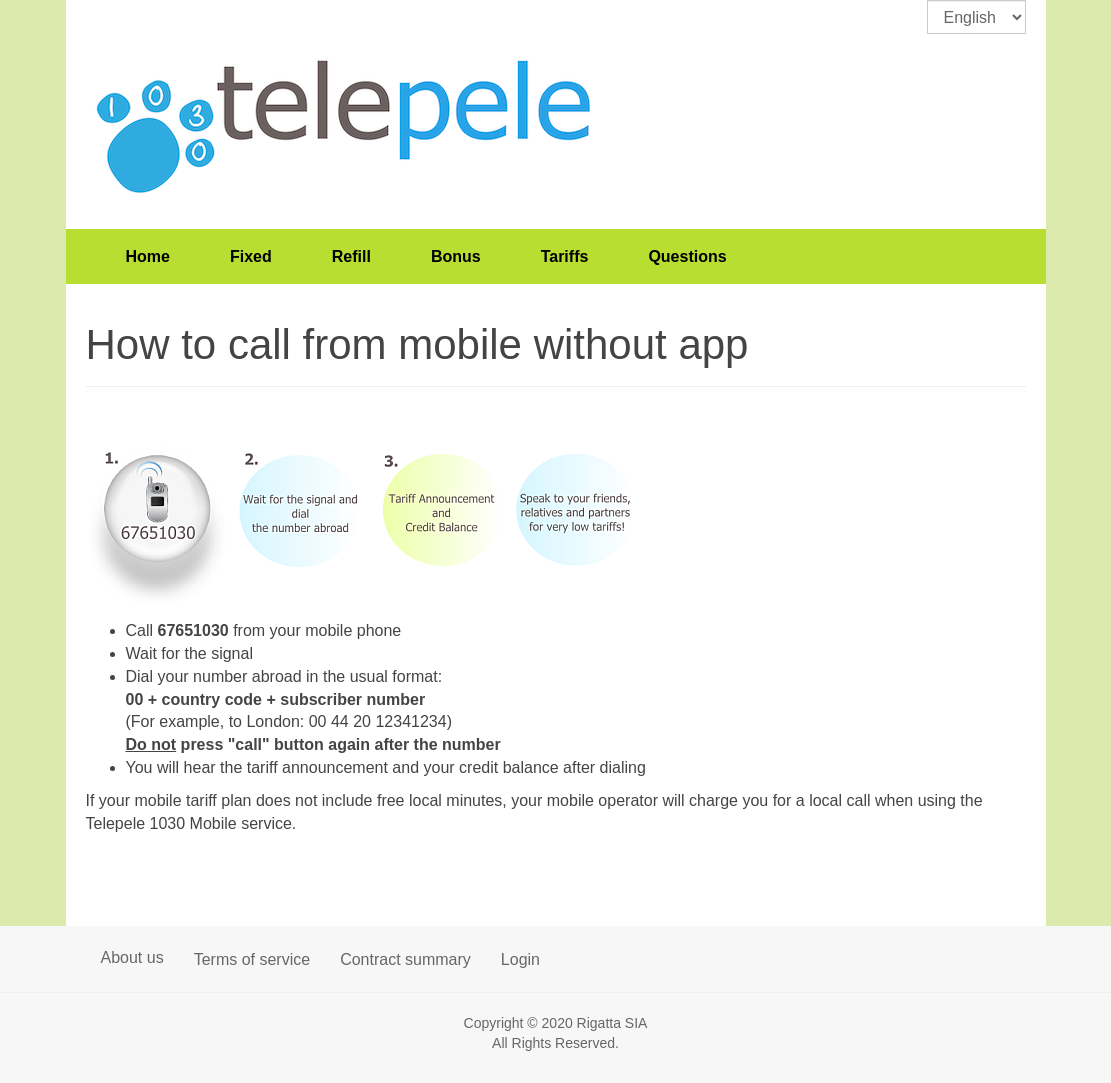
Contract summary (405, 959)
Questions (687, 256)
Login (520, 959)
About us (132, 957)
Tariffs (565, 256)
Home (148, 256)
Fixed (251, 256)
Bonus (456, 256)
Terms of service (252, 959)
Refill (351, 256)
